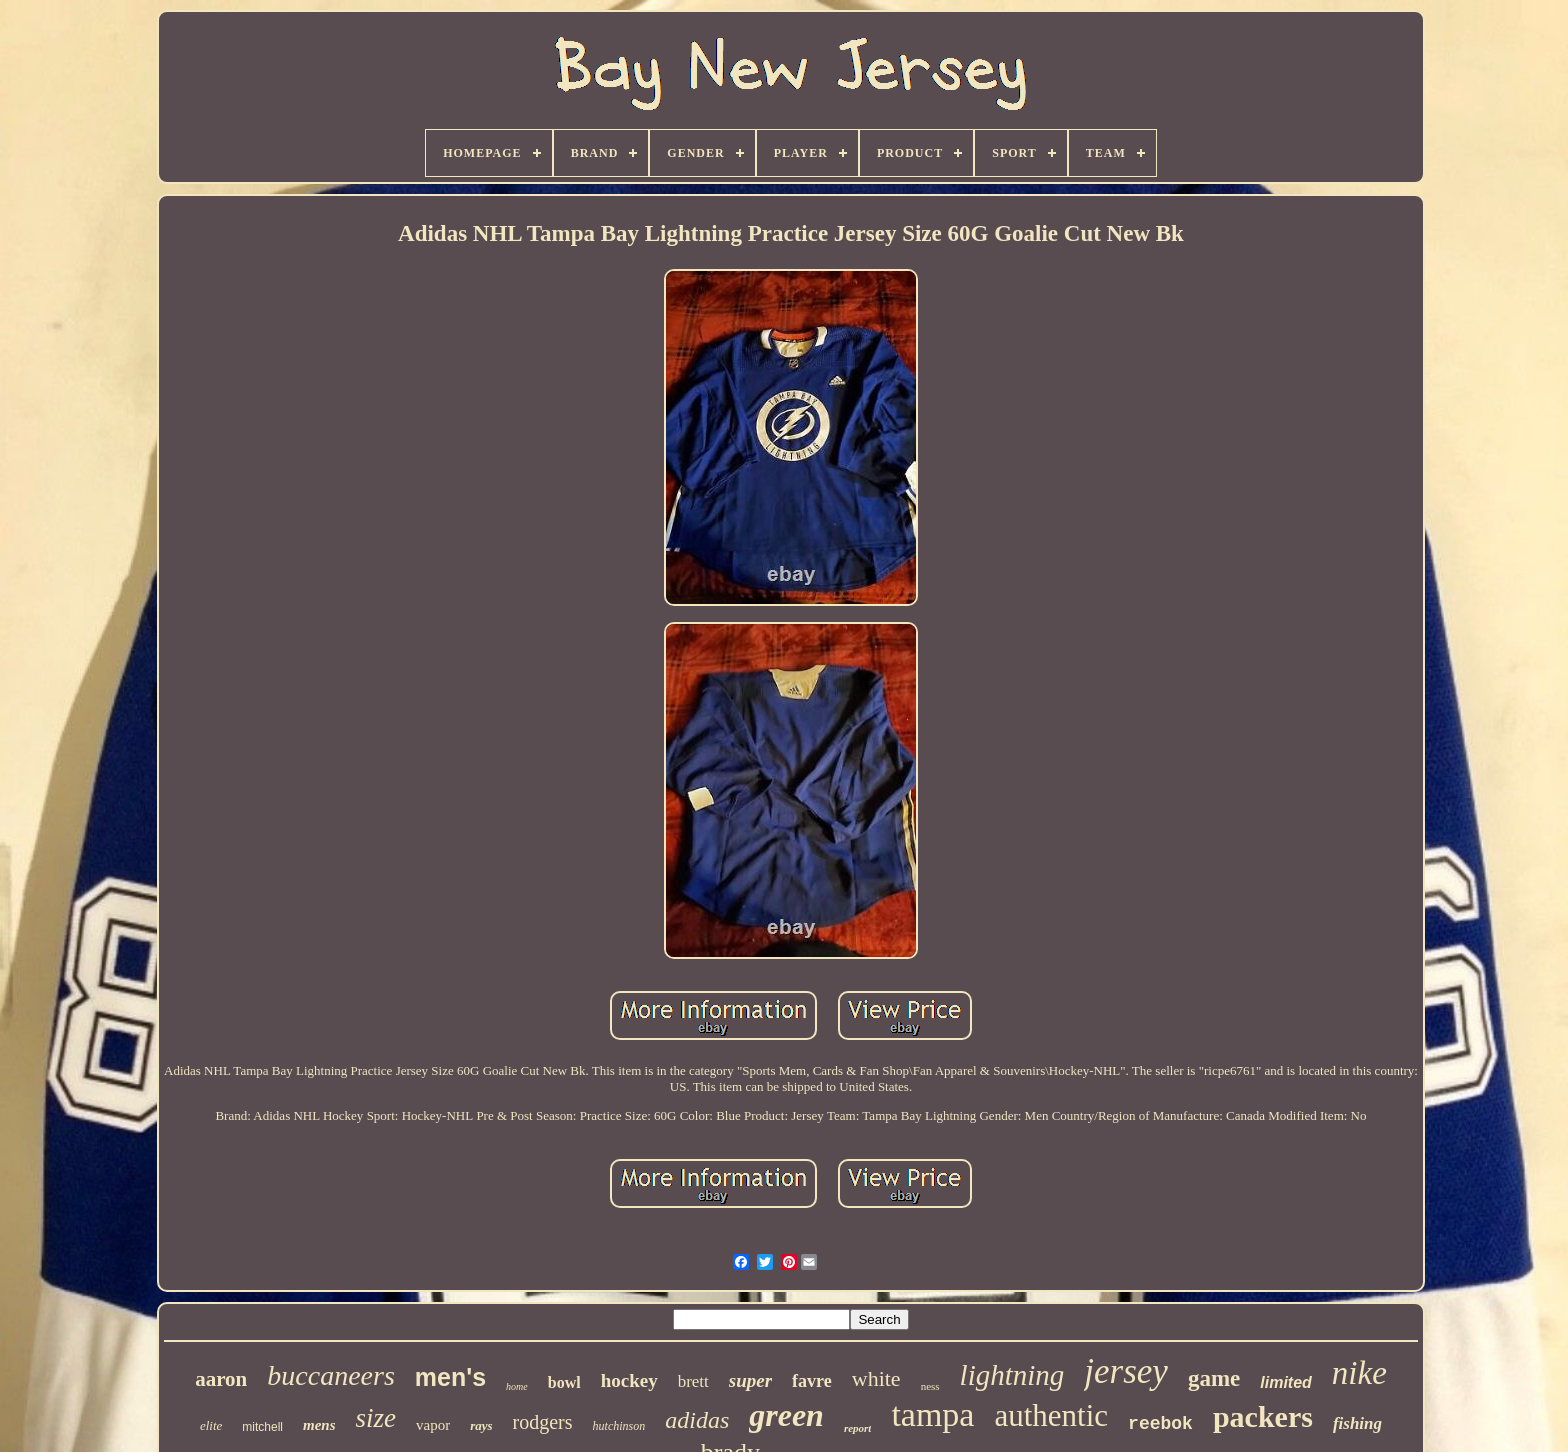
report (858, 1428)
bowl (564, 1382)
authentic (1051, 1415)
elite (211, 1425)
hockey (629, 1380)
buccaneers (331, 1375)
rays (481, 1425)
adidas (697, 1420)
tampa (932, 1414)
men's (450, 1377)
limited (1286, 1382)
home (517, 1386)
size (376, 1418)
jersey (1126, 1371)
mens (319, 1425)
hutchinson (619, 1426)
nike (1359, 1373)
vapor (433, 1425)
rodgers (543, 1422)
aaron (221, 1379)
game (1214, 1378)
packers (1263, 1416)
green (786, 1415)
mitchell (262, 1427)
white (876, 1378)
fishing (1357, 1423)
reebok (1160, 1424)
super (750, 1380)
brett (693, 1381)
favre (812, 1381)
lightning (1012, 1375)
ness (930, 1386)
